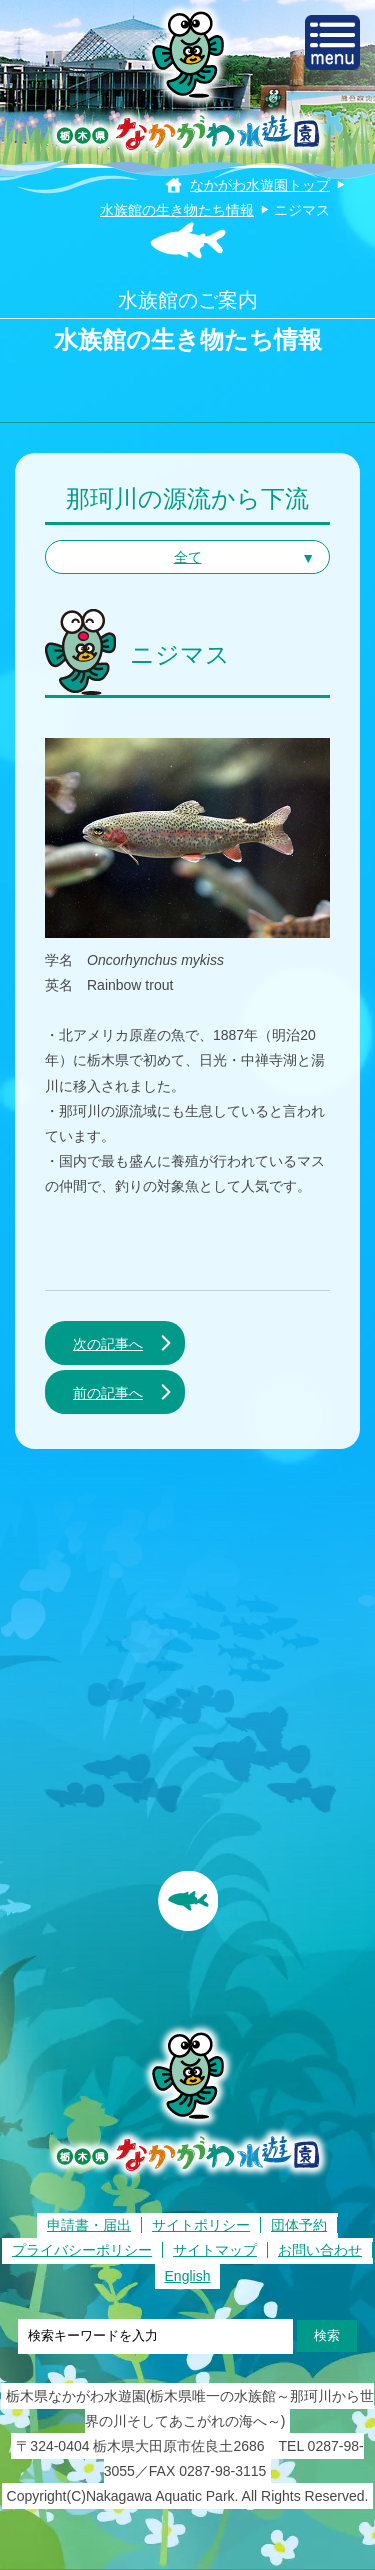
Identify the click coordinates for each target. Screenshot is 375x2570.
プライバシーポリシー (82, 2250)
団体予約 (299, 2225)
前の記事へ (108, 1393)
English (188, 2276)
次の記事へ (108, 1344)
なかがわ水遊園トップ (260, 185)
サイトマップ (215, 2250)
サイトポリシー (201, 2225)
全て (188, 557)
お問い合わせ (320, 2250)
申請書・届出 (89, 2225)
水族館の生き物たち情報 (177, 210)
